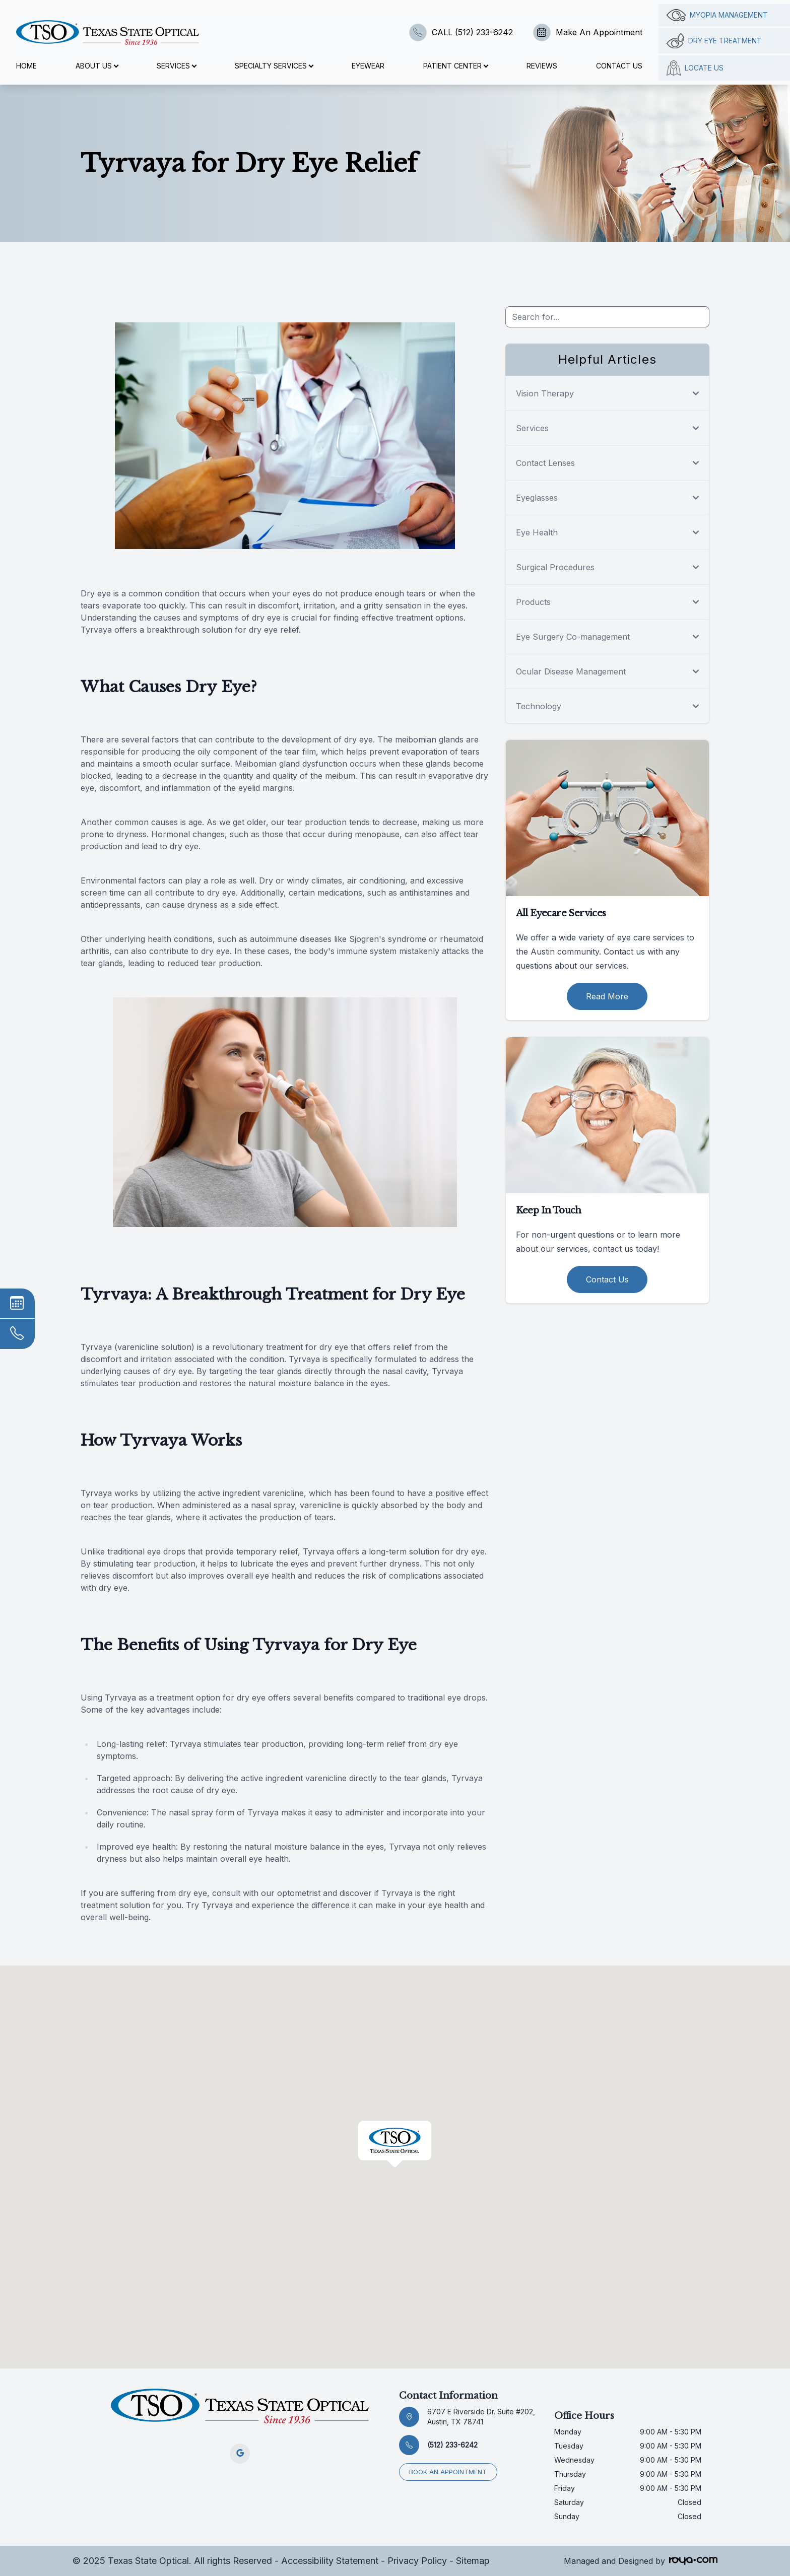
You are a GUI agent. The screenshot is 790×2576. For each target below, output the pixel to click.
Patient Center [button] (455, 65)
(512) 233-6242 (452, 2445)
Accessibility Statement (329, 2560)
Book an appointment (448, 2471)
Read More (607, 996)
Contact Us (619, 65)
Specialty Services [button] (274, 65)
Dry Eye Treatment (714, 40)
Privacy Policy (417, 2560)
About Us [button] (97, 65)
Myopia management (717, 15)
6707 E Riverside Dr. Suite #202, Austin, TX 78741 (481, 2416)
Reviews (541, 65)
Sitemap (473, 2560)
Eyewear (368, 65)
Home (26, 65)
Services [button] (176, 65)
